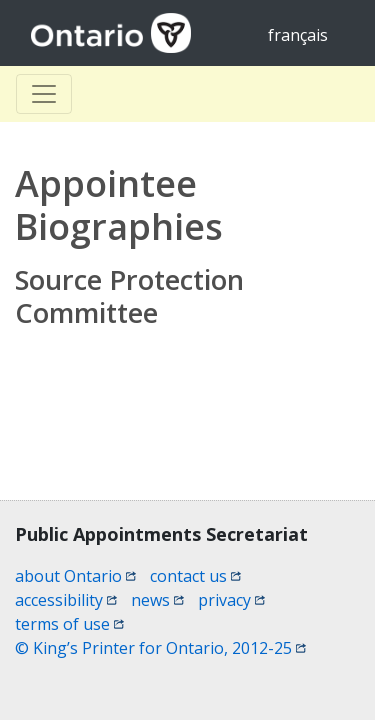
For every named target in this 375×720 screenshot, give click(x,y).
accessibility (66, 600)
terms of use (69, 624)
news (157, 600)
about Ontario (75, 576)
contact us (195, 576)
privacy (231, 600)
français (298, 35)
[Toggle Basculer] (44, 94)
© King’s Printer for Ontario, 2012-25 (160, 648)
